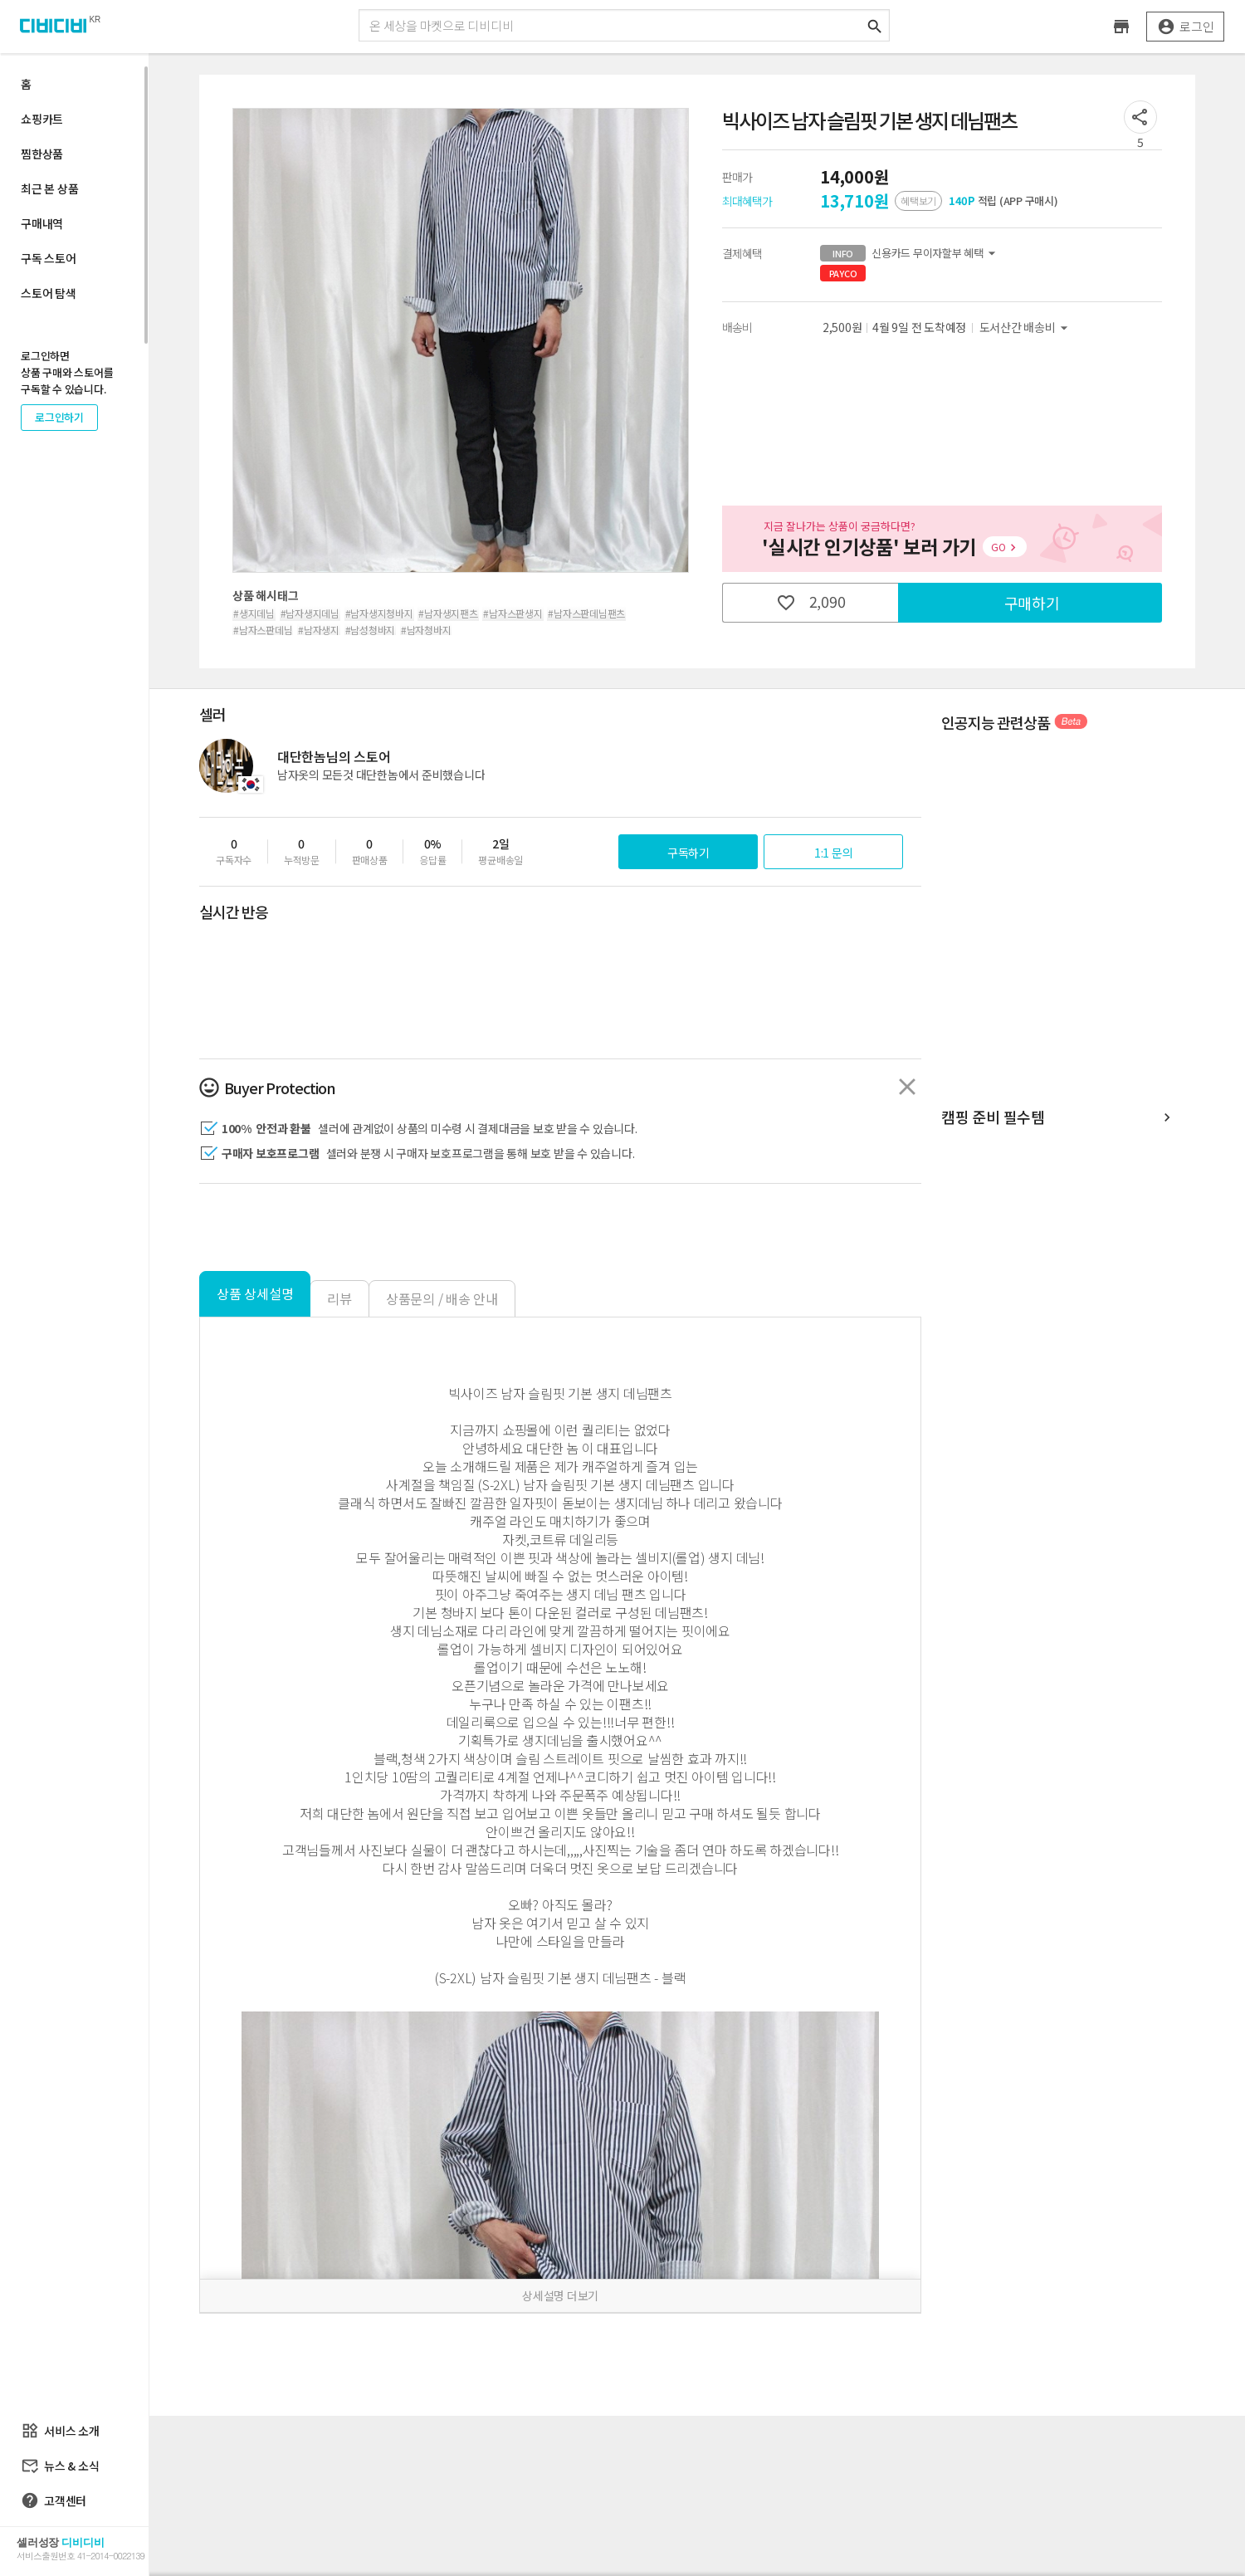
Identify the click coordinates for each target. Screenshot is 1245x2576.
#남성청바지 (370, 630)
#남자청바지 (426, 630)
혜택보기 (918, 200)
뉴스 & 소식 (60, 2465)
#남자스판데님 (262, 630)
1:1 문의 (833, 852)
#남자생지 (318, 630)
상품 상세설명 (255, 1293)
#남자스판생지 (512, 613)
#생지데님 (254, 613)
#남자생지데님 (310, 613)
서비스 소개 (60, 2431)
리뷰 (339, 1298)
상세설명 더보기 (560, 2295)
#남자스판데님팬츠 (586, 613)
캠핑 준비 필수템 (1058, 1117)
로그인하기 (59, 417)
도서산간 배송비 (1025, 327)
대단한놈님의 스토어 (334, 756)
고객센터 (53, 2500)
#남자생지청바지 (379, 613)
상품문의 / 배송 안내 (442, 1298)
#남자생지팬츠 (447, 613)
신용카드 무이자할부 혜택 (910, 253)
